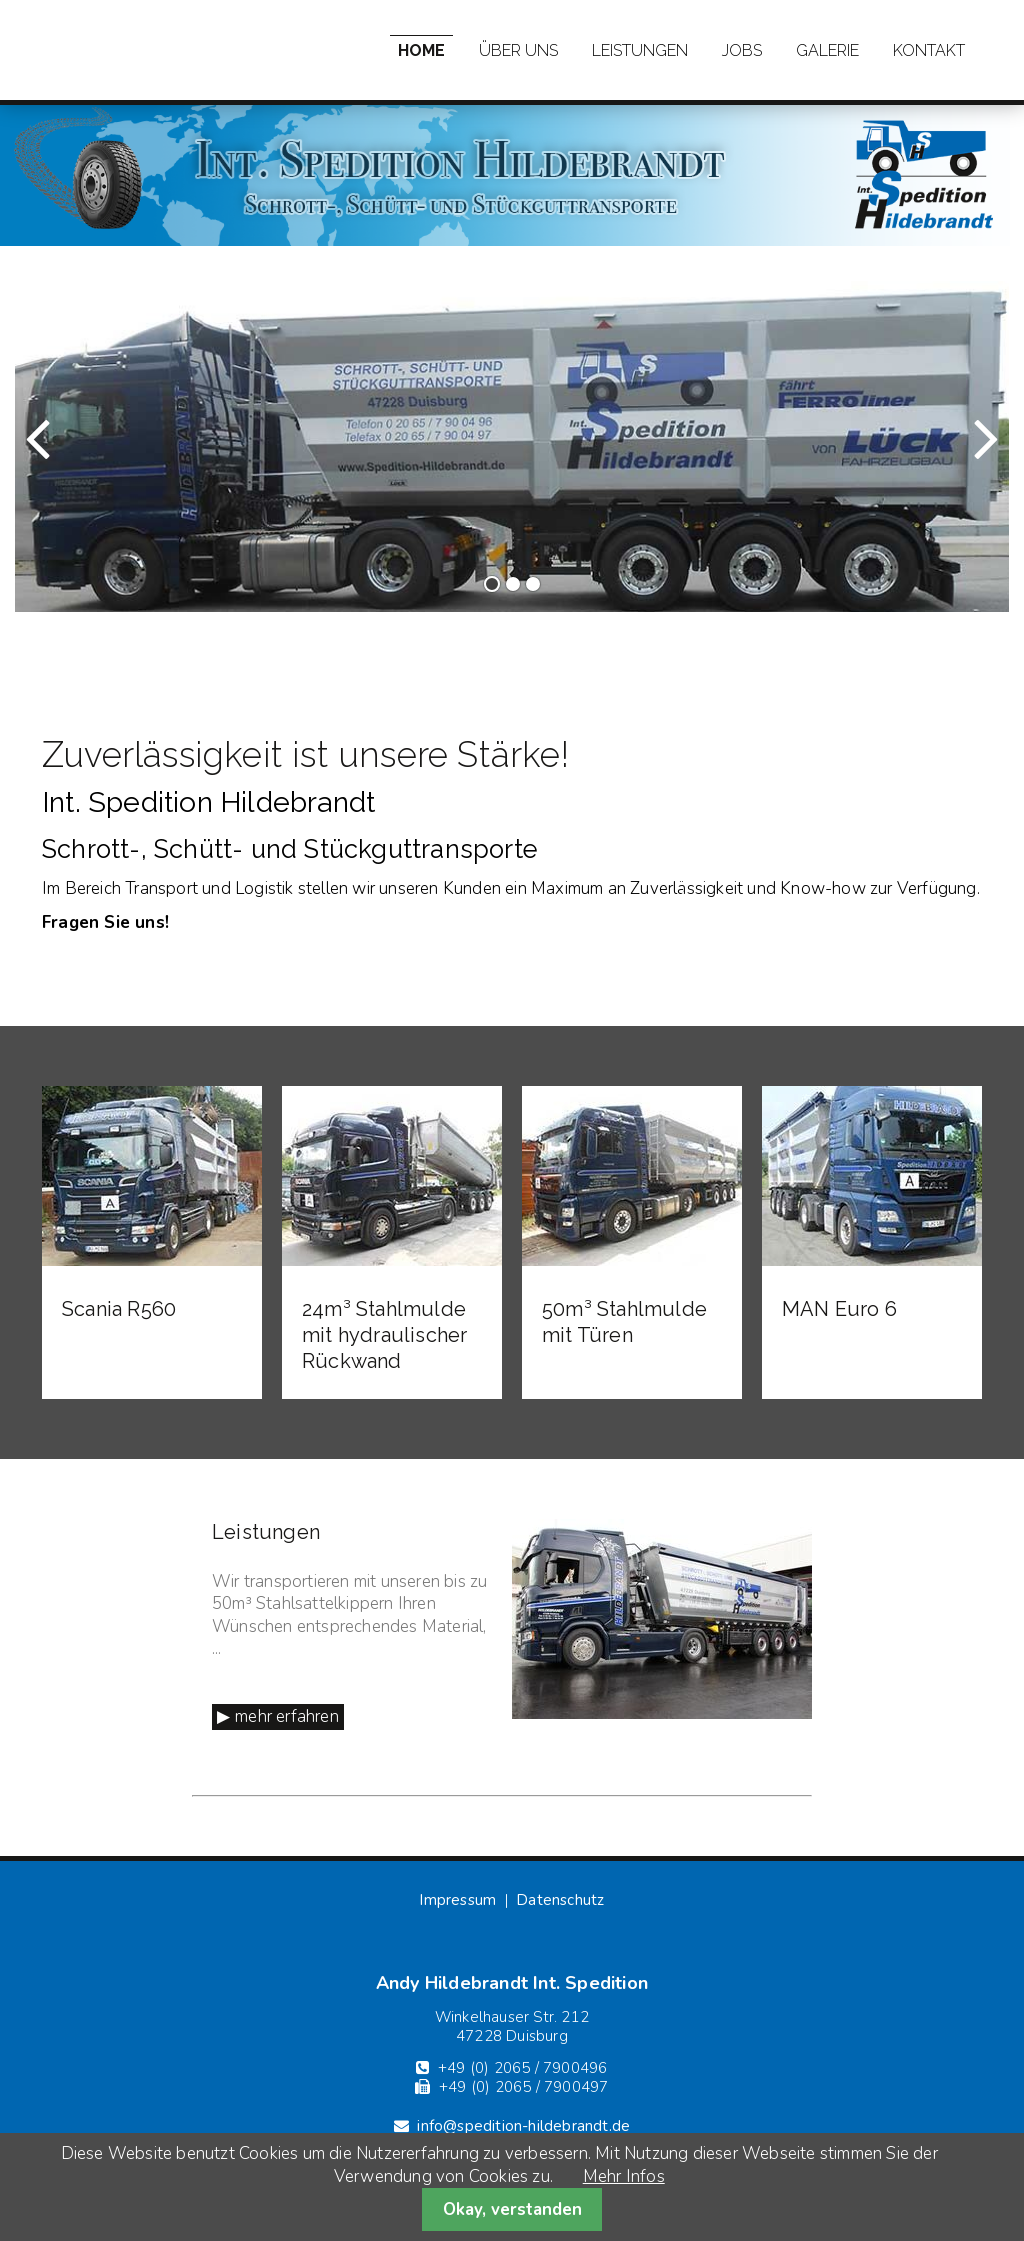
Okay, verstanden (512, 2209)
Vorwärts (948, 456)
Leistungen (640, 50)
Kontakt (929, 50)
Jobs (742, 50)
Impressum (457, 1900)
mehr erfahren (287, 1716)
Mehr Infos (624, 2176)
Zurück (65, 456)
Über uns (518, 50)
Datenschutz (560, 1900)
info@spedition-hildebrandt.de (523, 2126)
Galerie (827, 50)
